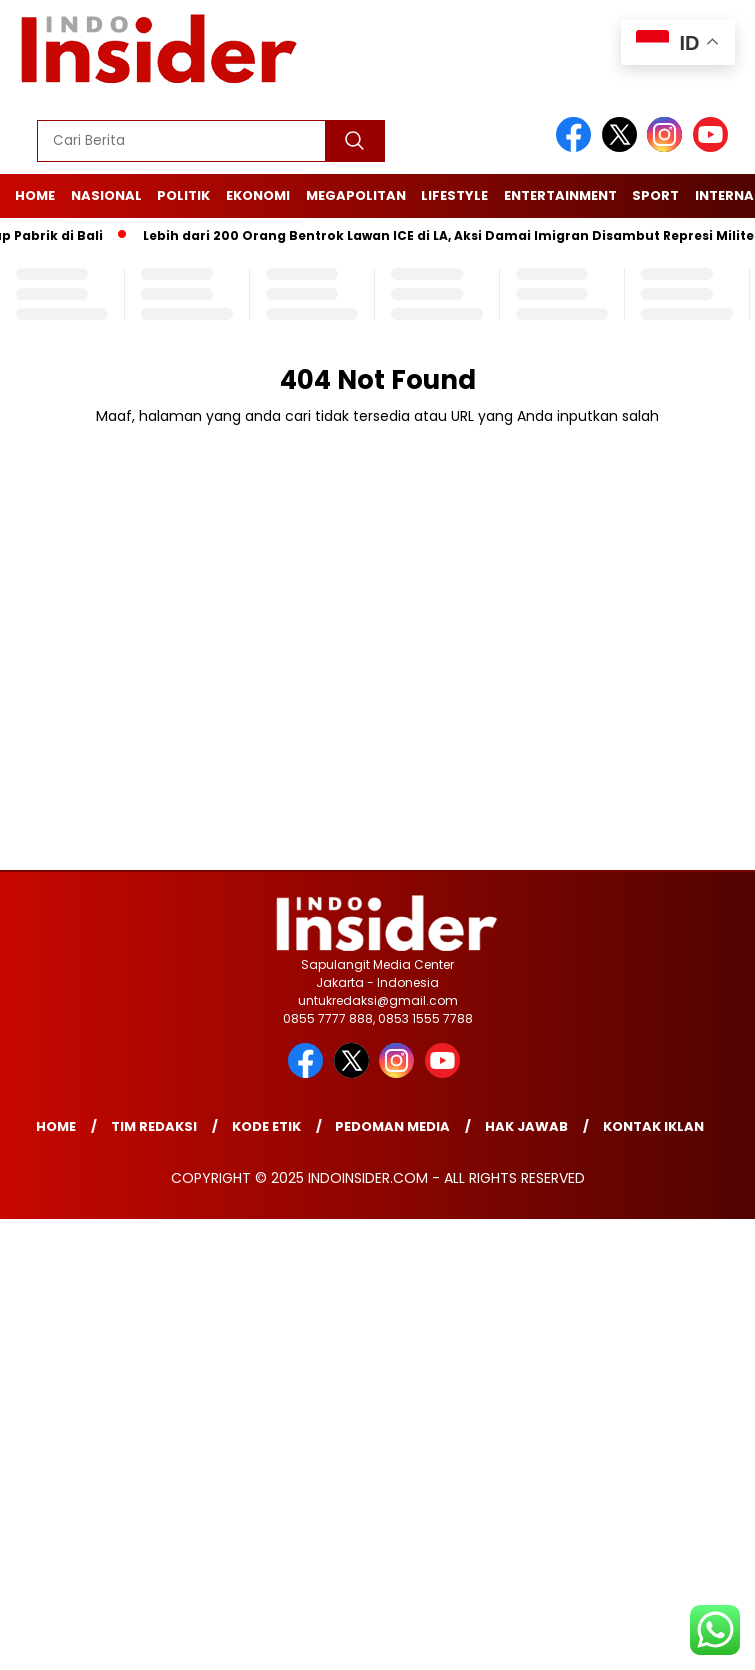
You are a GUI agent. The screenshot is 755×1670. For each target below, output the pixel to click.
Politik (183, 195)
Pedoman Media (392, 1126)
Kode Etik (266, 1126)
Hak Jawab (526, 1126)
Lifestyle (454, 195)
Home (35, 195)
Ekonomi (258, 195)
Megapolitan (356, 195)
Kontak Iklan (653, 1126)
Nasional (106, 195)
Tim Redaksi (154, 1126)
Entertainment (560, 195)
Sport (655, 195)
